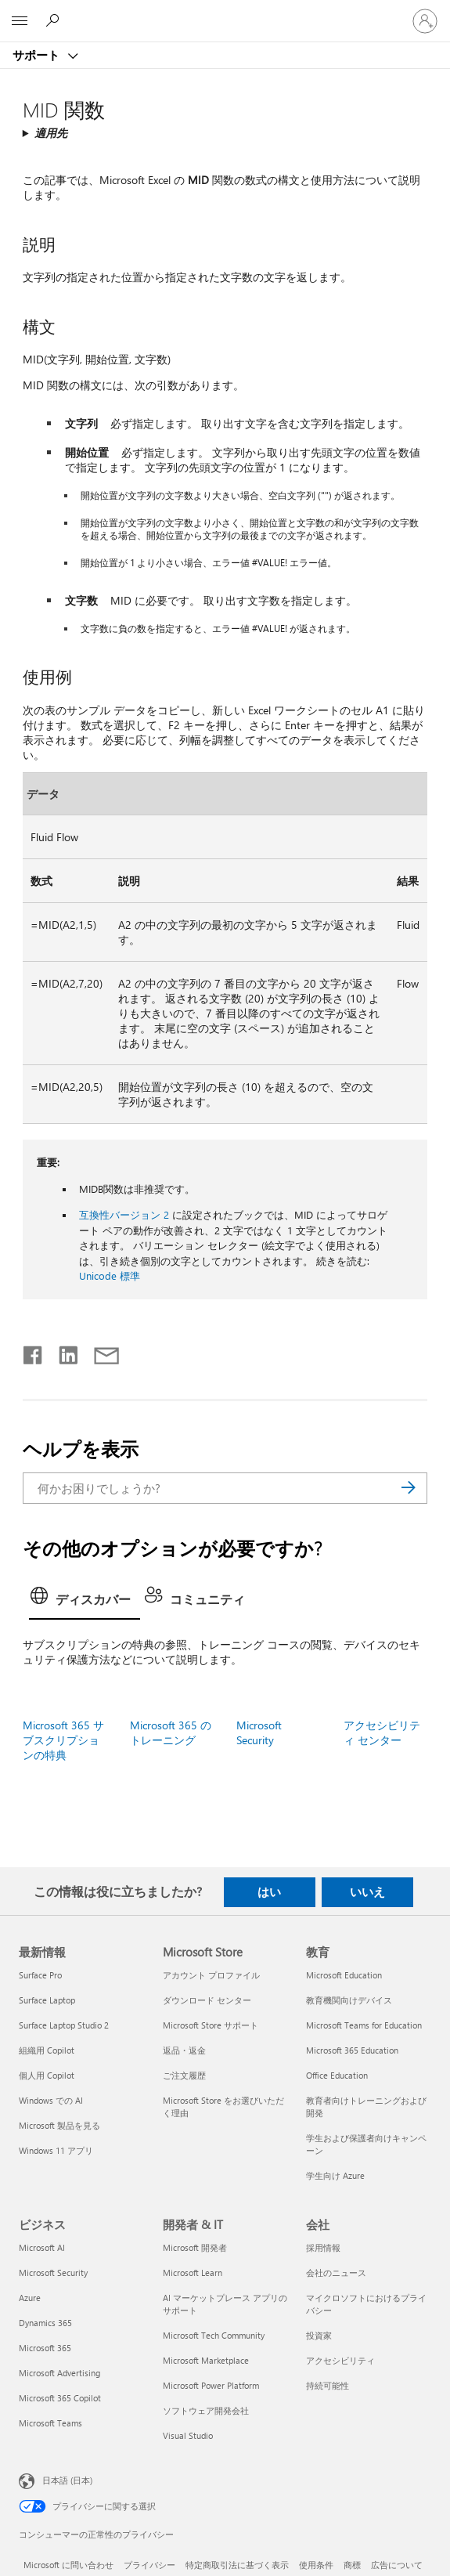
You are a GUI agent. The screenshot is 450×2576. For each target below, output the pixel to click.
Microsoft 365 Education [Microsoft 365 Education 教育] (352, 2050)
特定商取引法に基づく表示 (237, 2565)
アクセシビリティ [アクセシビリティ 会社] (340, 2360)
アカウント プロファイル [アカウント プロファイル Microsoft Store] (211, 1975)
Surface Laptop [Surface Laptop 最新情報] (47, 2000)
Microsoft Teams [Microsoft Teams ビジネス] (50, 2423)
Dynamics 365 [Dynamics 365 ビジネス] (45, 2323)
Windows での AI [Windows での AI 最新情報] (51, 2100)
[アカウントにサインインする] (425, 21)
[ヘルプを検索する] (54, 20)
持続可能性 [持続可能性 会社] (327, 2385)
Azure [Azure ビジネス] (30, 2297)
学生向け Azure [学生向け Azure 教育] (335, 2175)
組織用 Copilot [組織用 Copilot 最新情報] (46, 2050)
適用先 (50, 132)
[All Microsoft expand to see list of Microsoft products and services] (19, 21)
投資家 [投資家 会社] (319, 2335)
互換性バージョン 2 (124, 1214)
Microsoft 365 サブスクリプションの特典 (63, 1740)
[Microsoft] (224, 11)
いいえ (367, 1891)
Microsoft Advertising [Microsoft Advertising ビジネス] (59, 2373)
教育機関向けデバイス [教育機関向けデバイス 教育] (349, 2000)
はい (269, 1891)
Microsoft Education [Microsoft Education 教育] (344, 1975)
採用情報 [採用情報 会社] (323, 2247)
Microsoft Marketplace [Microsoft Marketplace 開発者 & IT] (206, 2360)
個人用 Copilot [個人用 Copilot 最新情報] (46, 2075)
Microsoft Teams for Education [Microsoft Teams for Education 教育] (364, 2025)
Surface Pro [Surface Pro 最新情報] (40, 1975)
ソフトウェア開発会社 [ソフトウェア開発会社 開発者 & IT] (206, 2410)
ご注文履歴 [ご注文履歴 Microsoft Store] (184, 2075)
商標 (352, 2565)
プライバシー (149, 2565)
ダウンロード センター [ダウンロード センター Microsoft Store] (207, 2000)
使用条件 (316, 2565)
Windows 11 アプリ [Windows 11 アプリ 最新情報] (56, 2150)
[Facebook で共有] (34, 1351)
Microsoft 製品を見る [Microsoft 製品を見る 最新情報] (59, 2125)
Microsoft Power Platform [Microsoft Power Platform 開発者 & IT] (211, 2385)
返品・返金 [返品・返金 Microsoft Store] (184, 2050)
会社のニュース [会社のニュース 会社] (336, 2272)
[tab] (84, 1601)
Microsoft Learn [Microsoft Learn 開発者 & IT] (192, 2272)
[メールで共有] (99, 1351)
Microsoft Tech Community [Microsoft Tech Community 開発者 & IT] (214, 2335)
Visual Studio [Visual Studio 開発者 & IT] (188, 2435)
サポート (38, 55)
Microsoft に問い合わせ (68, 2565)
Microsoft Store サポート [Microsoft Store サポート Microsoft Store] (210, 2025)
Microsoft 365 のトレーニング (170, 1732)
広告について (397, 2565)
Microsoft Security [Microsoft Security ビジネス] (53, 2272)
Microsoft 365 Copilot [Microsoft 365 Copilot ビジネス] (60, 2398)
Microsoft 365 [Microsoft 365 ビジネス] (45, 2348)
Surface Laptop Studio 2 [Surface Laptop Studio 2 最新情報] (64, 2025)
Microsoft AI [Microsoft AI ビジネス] (42, 2247)
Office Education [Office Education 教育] (337, 2075)
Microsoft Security (259, 1732)
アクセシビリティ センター (382, 1732)
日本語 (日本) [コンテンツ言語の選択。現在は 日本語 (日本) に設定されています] (67, 2480)
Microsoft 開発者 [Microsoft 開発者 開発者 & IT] (195, 2247)
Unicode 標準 (109, 1275)
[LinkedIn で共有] (62, 1351)
